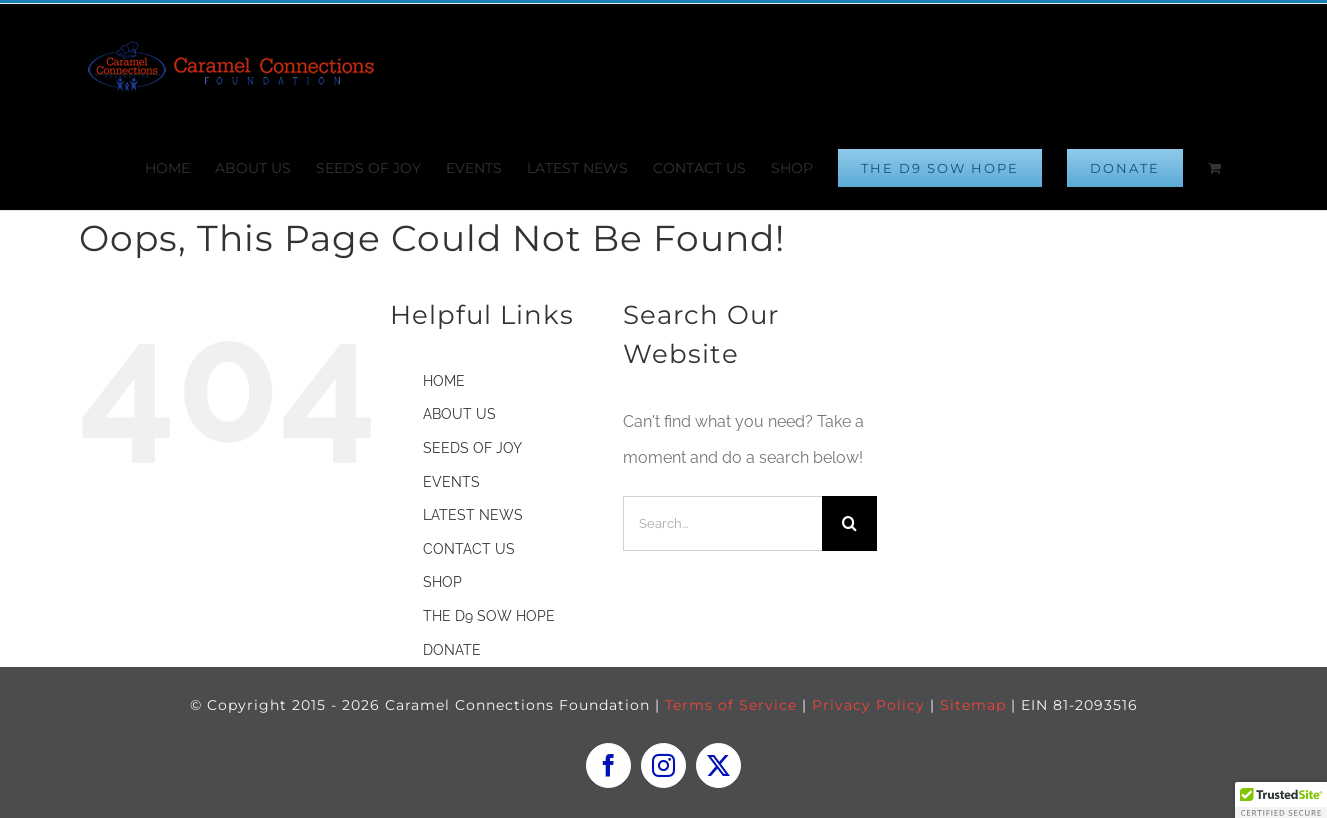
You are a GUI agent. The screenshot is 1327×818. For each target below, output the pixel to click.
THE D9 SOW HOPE (489, 616)
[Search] (849, 523)
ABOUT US (459, 414)
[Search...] (722, 523)
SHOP (442, 582)
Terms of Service (731, 705)
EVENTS (451, 482)
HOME (444, 381)
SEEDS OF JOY (472, 448)
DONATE (452, 650)
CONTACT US (469, 549)
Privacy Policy (868, 705)
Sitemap (973, 705)
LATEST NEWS (473, 515)
